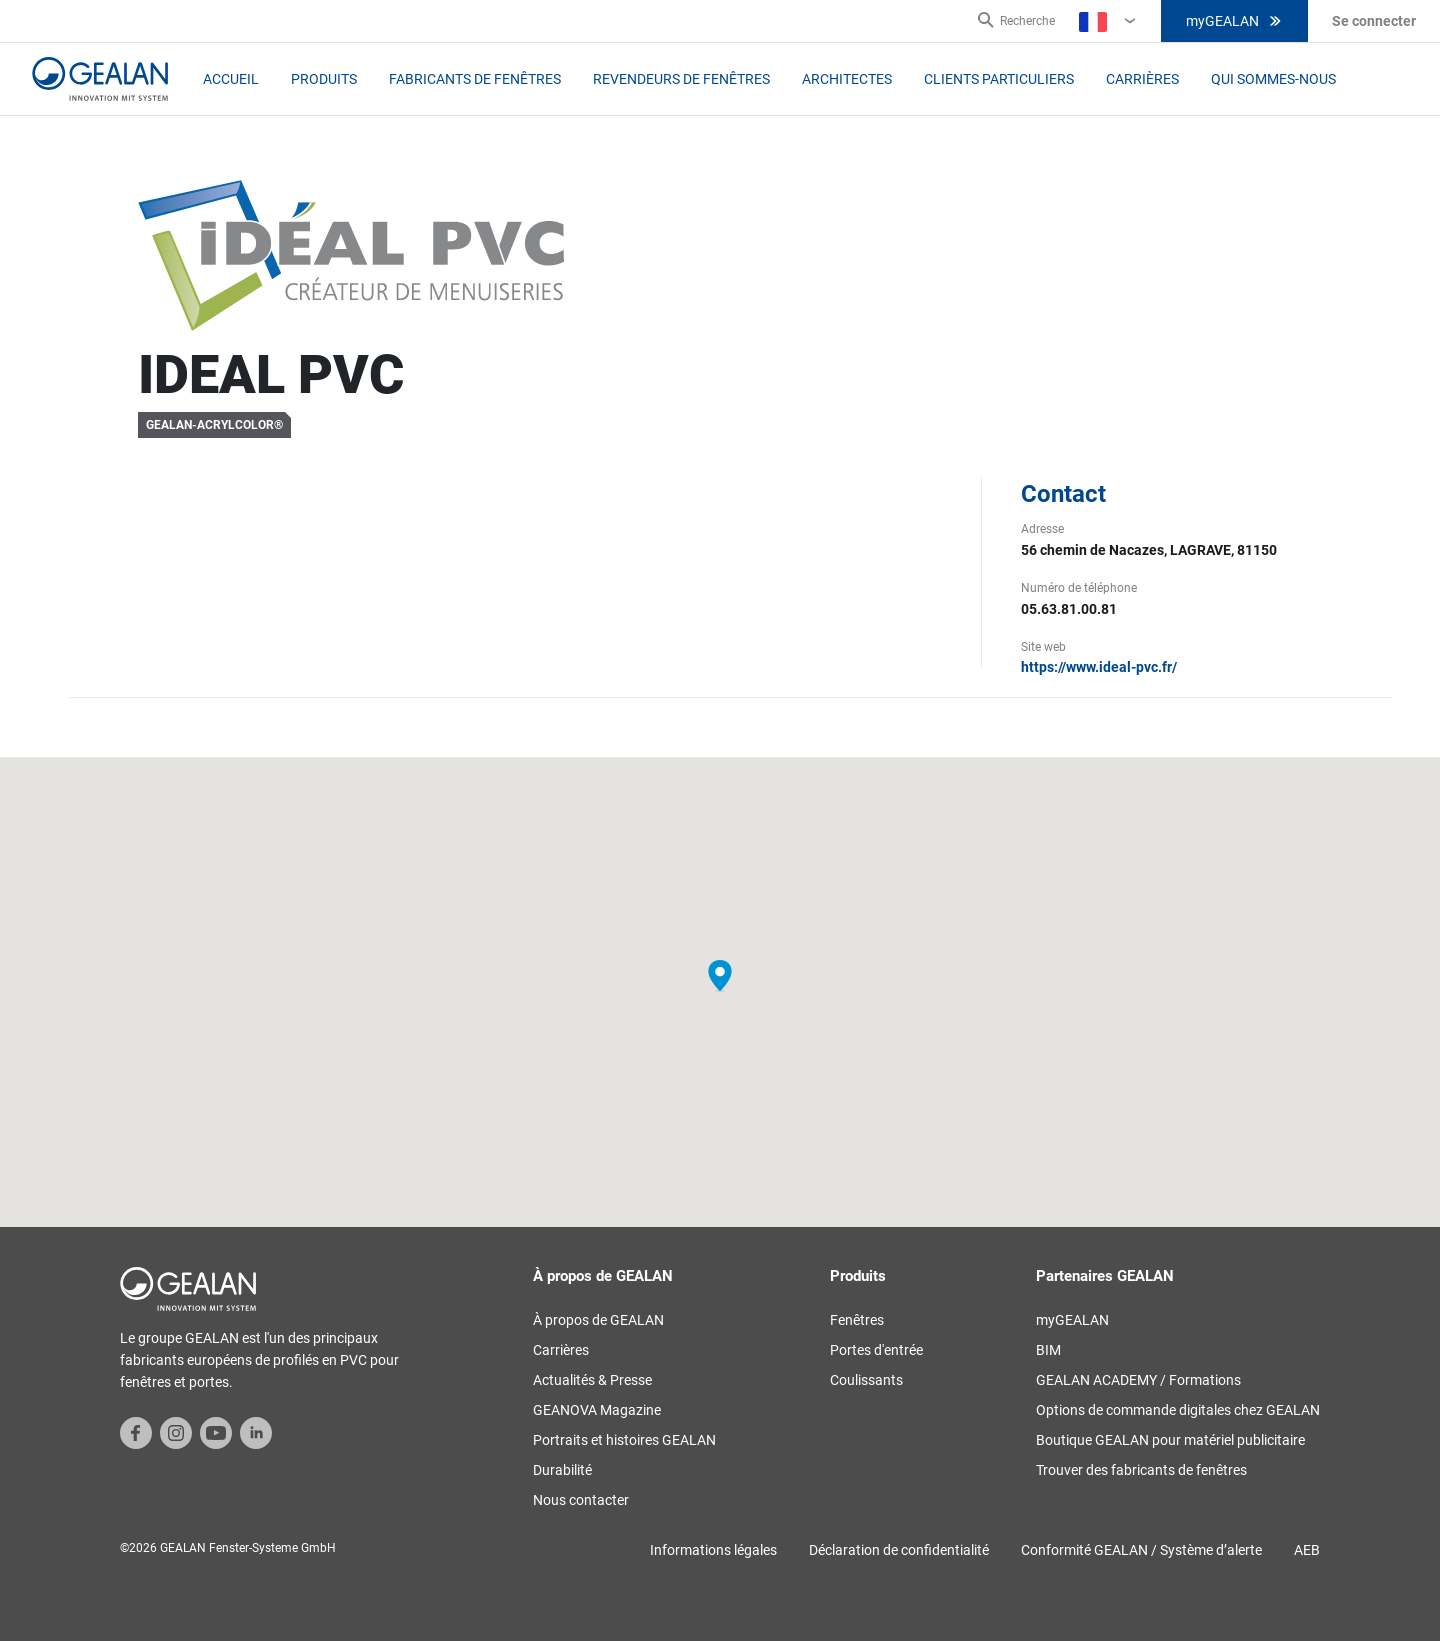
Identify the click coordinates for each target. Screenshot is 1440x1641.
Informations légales (713, 1550)
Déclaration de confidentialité (899, 1550)
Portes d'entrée (876, 1350)
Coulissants (866, 1380)
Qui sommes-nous (1273, 79)
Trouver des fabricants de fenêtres (1141, 1470)
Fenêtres (857, 1320)
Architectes (847, 79)
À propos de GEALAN (598, 1320)
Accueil (231, 79)
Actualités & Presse (592, 1380)
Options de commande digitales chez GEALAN (1178, 1410)
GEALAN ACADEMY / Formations (1138, 1380)
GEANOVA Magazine (597, 1410)
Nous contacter (581, 1500)
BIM (1048, 1350)
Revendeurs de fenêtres (681, 79)
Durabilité (562, 1470)
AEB (1307, 1550)
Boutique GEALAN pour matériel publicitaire (1170, 1440)
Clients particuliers (999, 79)
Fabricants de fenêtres (475, 79)
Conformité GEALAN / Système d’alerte (1141, 1550)
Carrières (1142, 79)
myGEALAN (1234, 21)
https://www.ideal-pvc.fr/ (1099, 667)
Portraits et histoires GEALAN (624, 1440)
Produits (324, 79)
